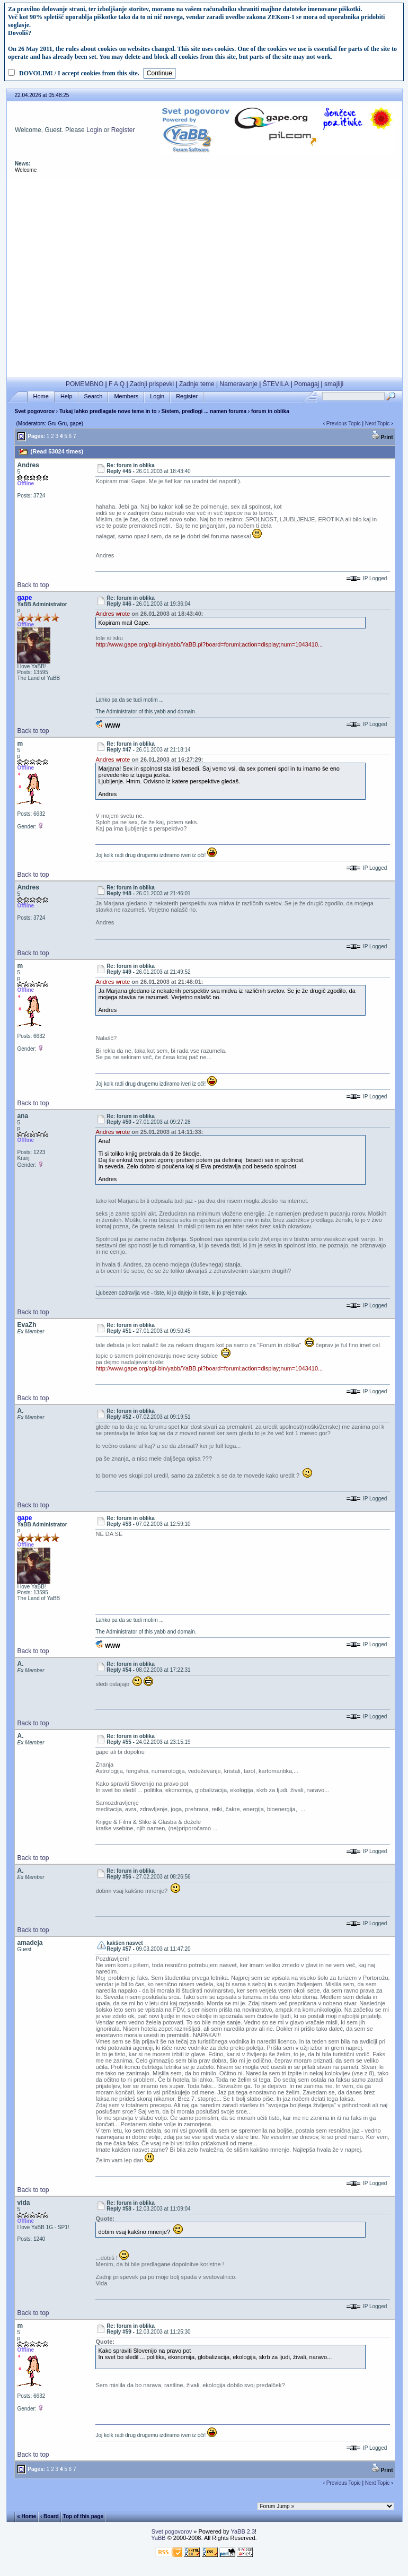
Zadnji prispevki (152, 384)
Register (123, 130)
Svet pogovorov (34, 411)
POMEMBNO (84, 384)
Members (126, 396)
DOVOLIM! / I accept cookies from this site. (79, 73)
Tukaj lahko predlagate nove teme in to (108, 411)
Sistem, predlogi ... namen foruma (204, 411)
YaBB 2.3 (242, 2531)
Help (66, 396)
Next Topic (377, 423)
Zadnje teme (197, 384)
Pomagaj (306, 384)
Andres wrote (112, 613)
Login (94, 130)
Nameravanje (239, 384)
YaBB (158, 2538)
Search (93, 396)
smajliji (333, 384)
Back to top (33, 585)
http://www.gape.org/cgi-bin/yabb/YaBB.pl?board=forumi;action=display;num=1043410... (209, 644)
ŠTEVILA (276, 384)
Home (41, 396)
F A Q (117, 384)
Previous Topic (343, 423)
